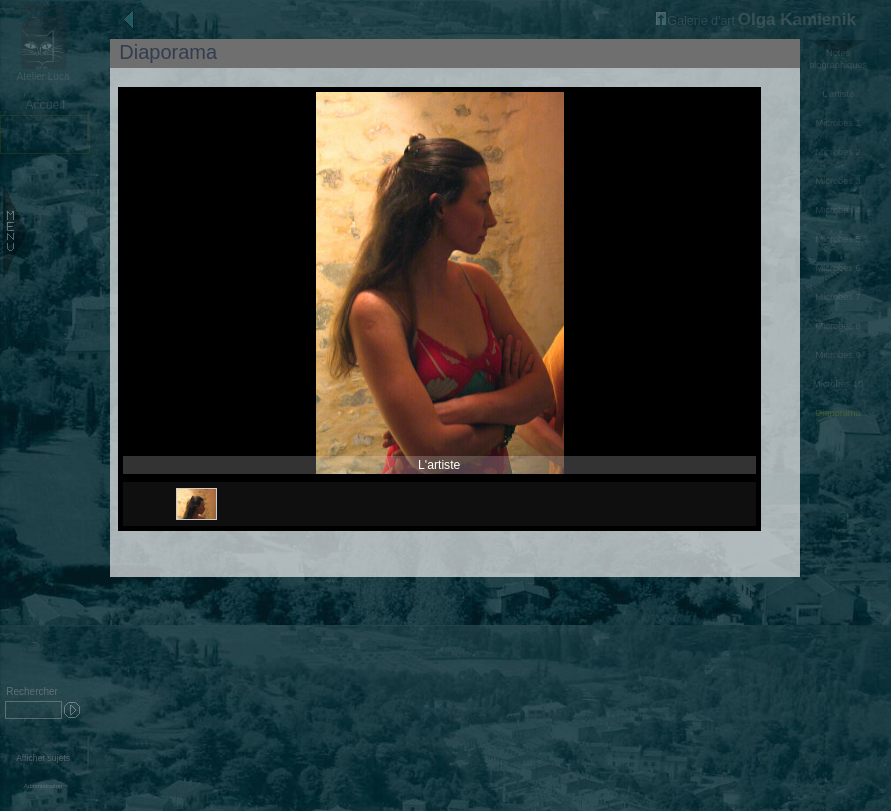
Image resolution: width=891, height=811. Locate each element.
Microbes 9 (838, 355)
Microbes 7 (838, 297)
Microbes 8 (838, 326)
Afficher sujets (43, 758)
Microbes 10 (838, 384)
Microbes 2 (838, 152)
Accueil (45, 105)
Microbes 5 (838, 239)
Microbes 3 (838, 181)
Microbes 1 (838, 123)
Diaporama (838, 413)
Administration (43, 785)
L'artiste (838, 94)
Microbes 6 (838, 268)
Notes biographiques (838, 58)
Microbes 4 (838, 210)
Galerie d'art (695, 21)
